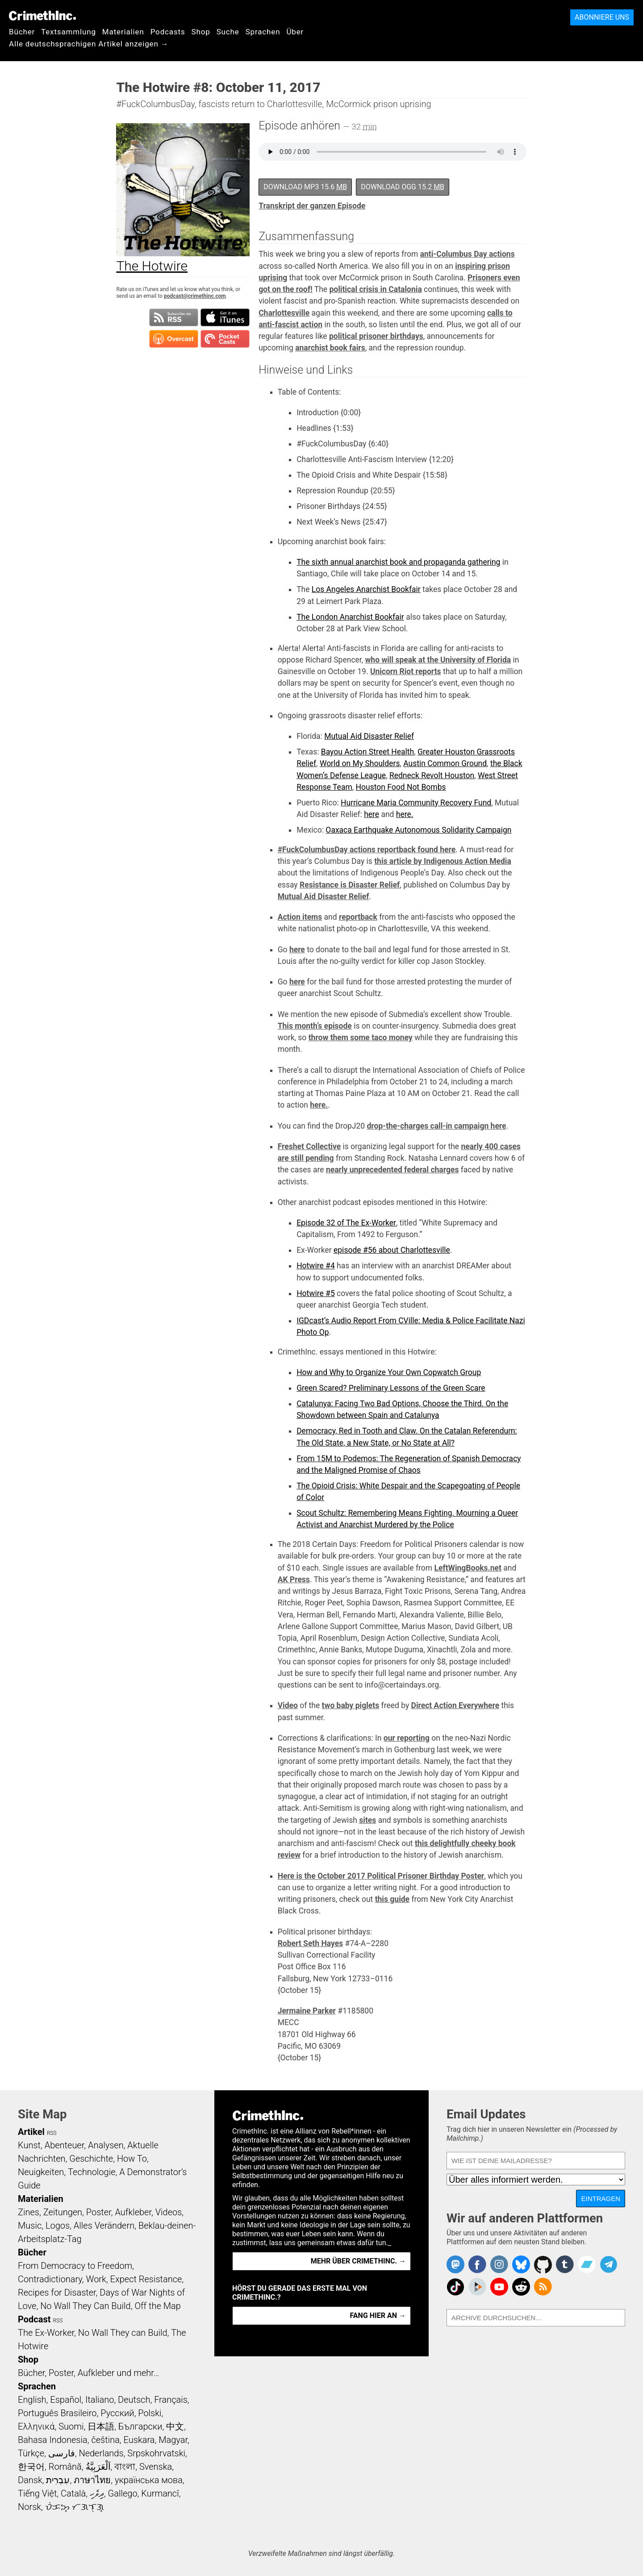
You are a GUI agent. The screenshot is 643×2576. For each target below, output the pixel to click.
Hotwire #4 (315, 1265)
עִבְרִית (58, 2480)
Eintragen (600, 2198)
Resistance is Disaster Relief (350, 884)
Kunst (29, 2145)
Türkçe (31, 2453)
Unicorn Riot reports (405, 671)
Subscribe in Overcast (173, 339)
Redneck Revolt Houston (431, 775)
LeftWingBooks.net (467, 1567)
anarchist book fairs (330, 347)
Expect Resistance (146, 2279)
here (371, 814)
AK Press (294, 1579)
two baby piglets (351, 1705)
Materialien (123, 31)
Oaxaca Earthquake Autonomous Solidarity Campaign (418, 829)
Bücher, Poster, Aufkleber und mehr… (88, 2373)
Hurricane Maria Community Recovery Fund (416, 802)
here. (404, 814)
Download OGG (402, 187)
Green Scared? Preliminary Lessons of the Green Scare (390, 1388)
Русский (117, 2413)
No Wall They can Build (122, 2332)
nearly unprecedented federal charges (392, 1169)
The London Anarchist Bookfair (350, 617)
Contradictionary (50, 2279)
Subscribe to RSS (173, 317)
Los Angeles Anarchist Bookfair (366, 589)
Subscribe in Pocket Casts (225, 339)
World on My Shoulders (360, 763)
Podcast (34, 2319)
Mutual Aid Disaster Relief (369, 736)
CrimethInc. (42, 15)
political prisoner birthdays (376, 336)
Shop (201, 31)
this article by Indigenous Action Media (442, 861)
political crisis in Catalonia (375, 289)
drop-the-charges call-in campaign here (436, 1125)
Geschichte (91, 2158)
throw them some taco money (361, 1037)
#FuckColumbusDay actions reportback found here (367, 849)
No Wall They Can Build (85, 2306)
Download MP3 (305, 187)
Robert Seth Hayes (310, 1943)
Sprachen (263, 31)
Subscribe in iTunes (225, 317)
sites (367, 1820)
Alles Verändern (104, 2225)
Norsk (29, 2506)
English (32, 2399)
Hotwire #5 (315, 1293)
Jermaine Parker (307, 2010)
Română (65, 2466)
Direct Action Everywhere (455, 1705)
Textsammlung (68, 31)
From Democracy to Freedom (75, 2265)
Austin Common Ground (445, 763)
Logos (58, 2225)
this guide (392, 1899)
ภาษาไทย (92, 2480)
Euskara (139, 2439)
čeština (105, 2439)
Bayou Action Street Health (367, 751)
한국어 (31, 2466)
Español (65, 2399)
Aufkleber (133, 2212)
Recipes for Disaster (57, 2292)
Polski (149, 2413)
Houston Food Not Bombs (401, 787)
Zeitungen (62, 2212)
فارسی (61, 2453)
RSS (52, 2133)
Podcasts (167, 31)
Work (96, 2279)
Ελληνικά (36, 2426)
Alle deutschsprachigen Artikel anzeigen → (89, 43)
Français (171, 2399)
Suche (228, 31)
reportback (358, 917)
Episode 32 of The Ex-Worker (346, 1222)
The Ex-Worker (46, 2332)
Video (288, 1705)
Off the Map (157, 2306)
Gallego (123, 2493)
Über (295, 31)
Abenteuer (64, 2145)
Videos (168, 2212)
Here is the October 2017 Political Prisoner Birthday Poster (381, 1876)
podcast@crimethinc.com (194, 296)
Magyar (173, 2439)
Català (73, 2493)
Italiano (99, 2399)
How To (132, 2158)
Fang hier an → (378, 2315)
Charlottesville (284, 312)
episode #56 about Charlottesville (392, 1250)
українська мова (149, 2480)
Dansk (30, 2480)
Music (30, 2225)
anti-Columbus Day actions (467, 254)
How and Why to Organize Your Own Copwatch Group (388, 1372)
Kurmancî (160, 2493)
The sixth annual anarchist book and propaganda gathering (398, 562)
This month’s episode (315, 1025)
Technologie (91, 2172)
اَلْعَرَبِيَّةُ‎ (98, 2466)
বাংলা (124, 2466)
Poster (98, 2212)
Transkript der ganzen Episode (312, 205)
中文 (175, 2426)
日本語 (101, 2426)
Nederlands (101, 2453)
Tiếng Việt (37, 2493)
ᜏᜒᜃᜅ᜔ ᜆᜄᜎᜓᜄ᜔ (74, 2506)
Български (140, 2426)
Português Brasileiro (57, 2413)
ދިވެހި (97, 2493)
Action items (300, 917)
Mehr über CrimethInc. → (358, 2261)
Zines (28, 2212)
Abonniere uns (602, 17)
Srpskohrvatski (156, 2453)
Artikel (31, 2131)
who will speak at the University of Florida (438, 659)
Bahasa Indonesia (53, 2439)
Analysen (106, 2145)
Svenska (155, 2466)
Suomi (71, 2426)
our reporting (407, 1738)
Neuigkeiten (41, 2172)
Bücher (22, 31)
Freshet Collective (309, 1146)
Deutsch (134, 2399)
